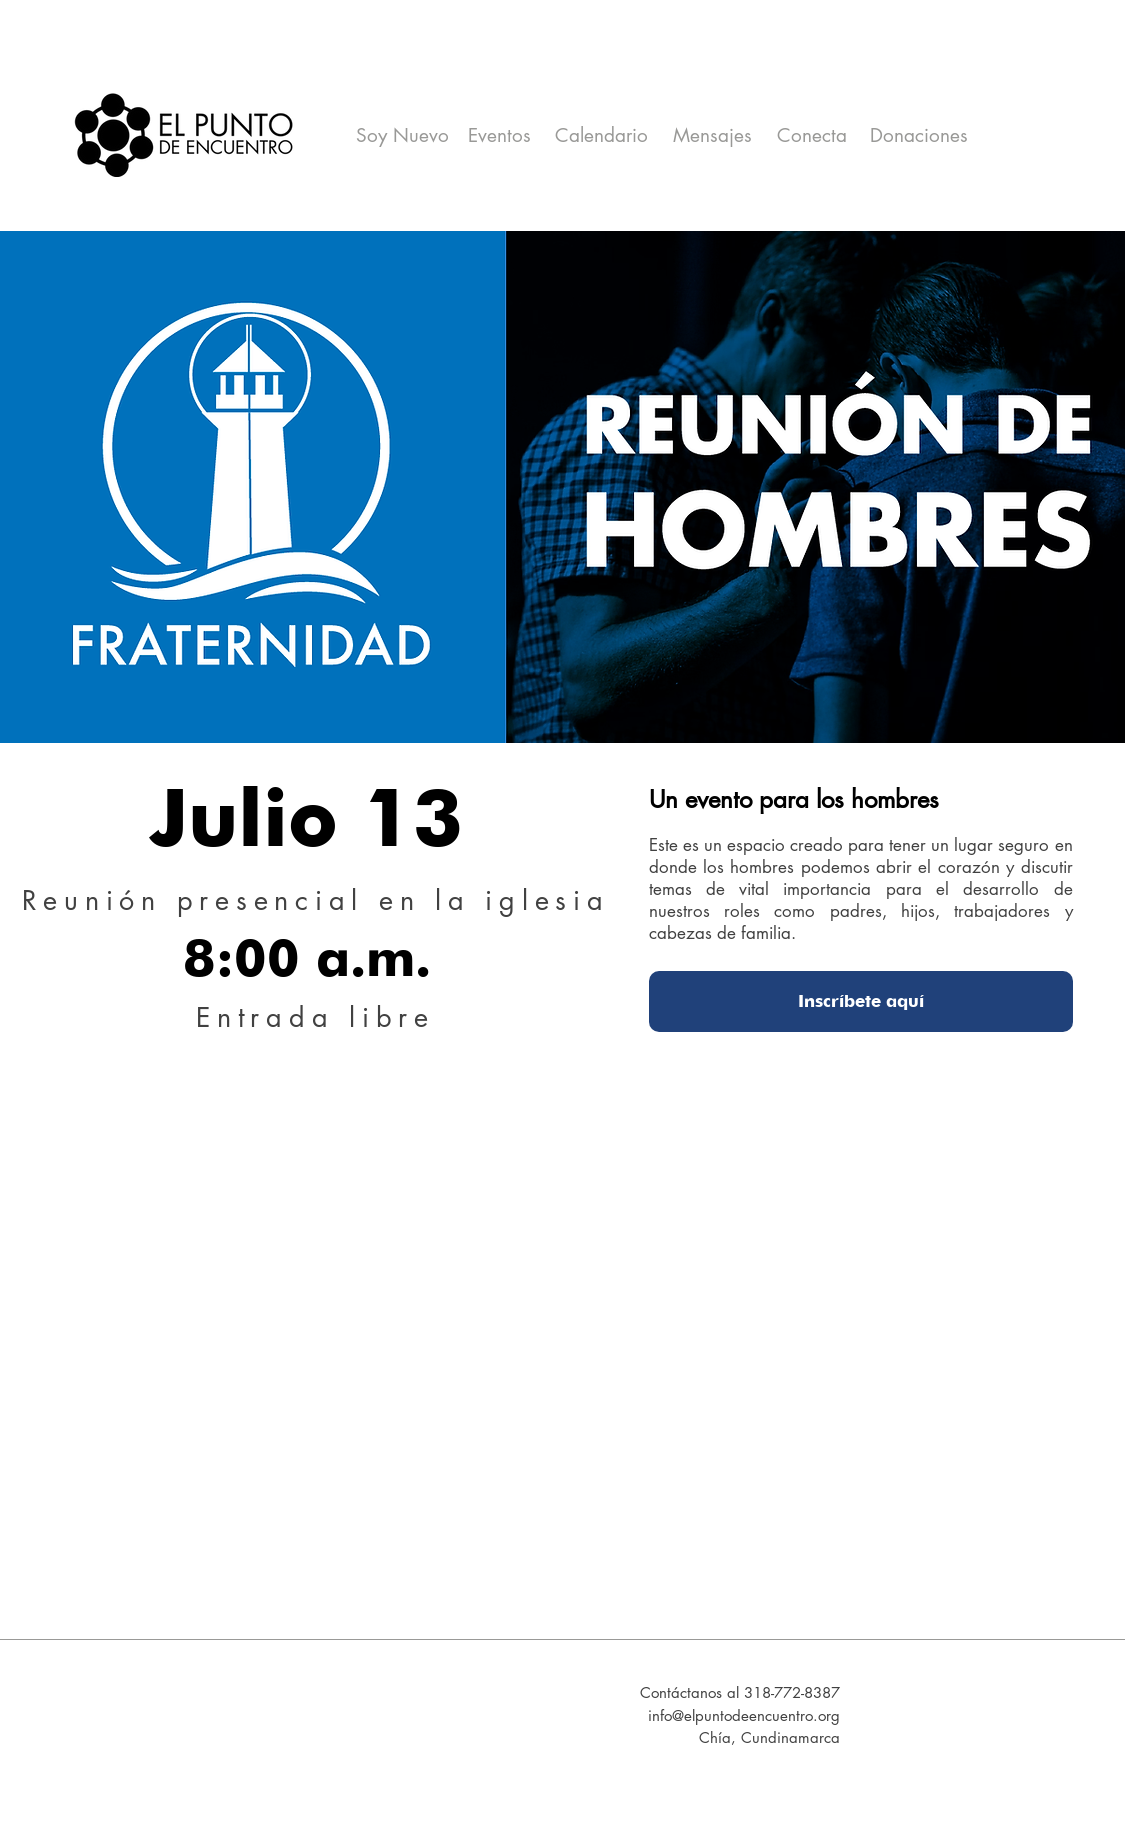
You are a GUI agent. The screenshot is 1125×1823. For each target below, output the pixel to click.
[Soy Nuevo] (403, 136)
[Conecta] (812, 136)
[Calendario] (602, 136)
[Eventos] (500, 136)
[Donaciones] (919, 136)
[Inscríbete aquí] (861, 1001)
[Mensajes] (712, 136)
